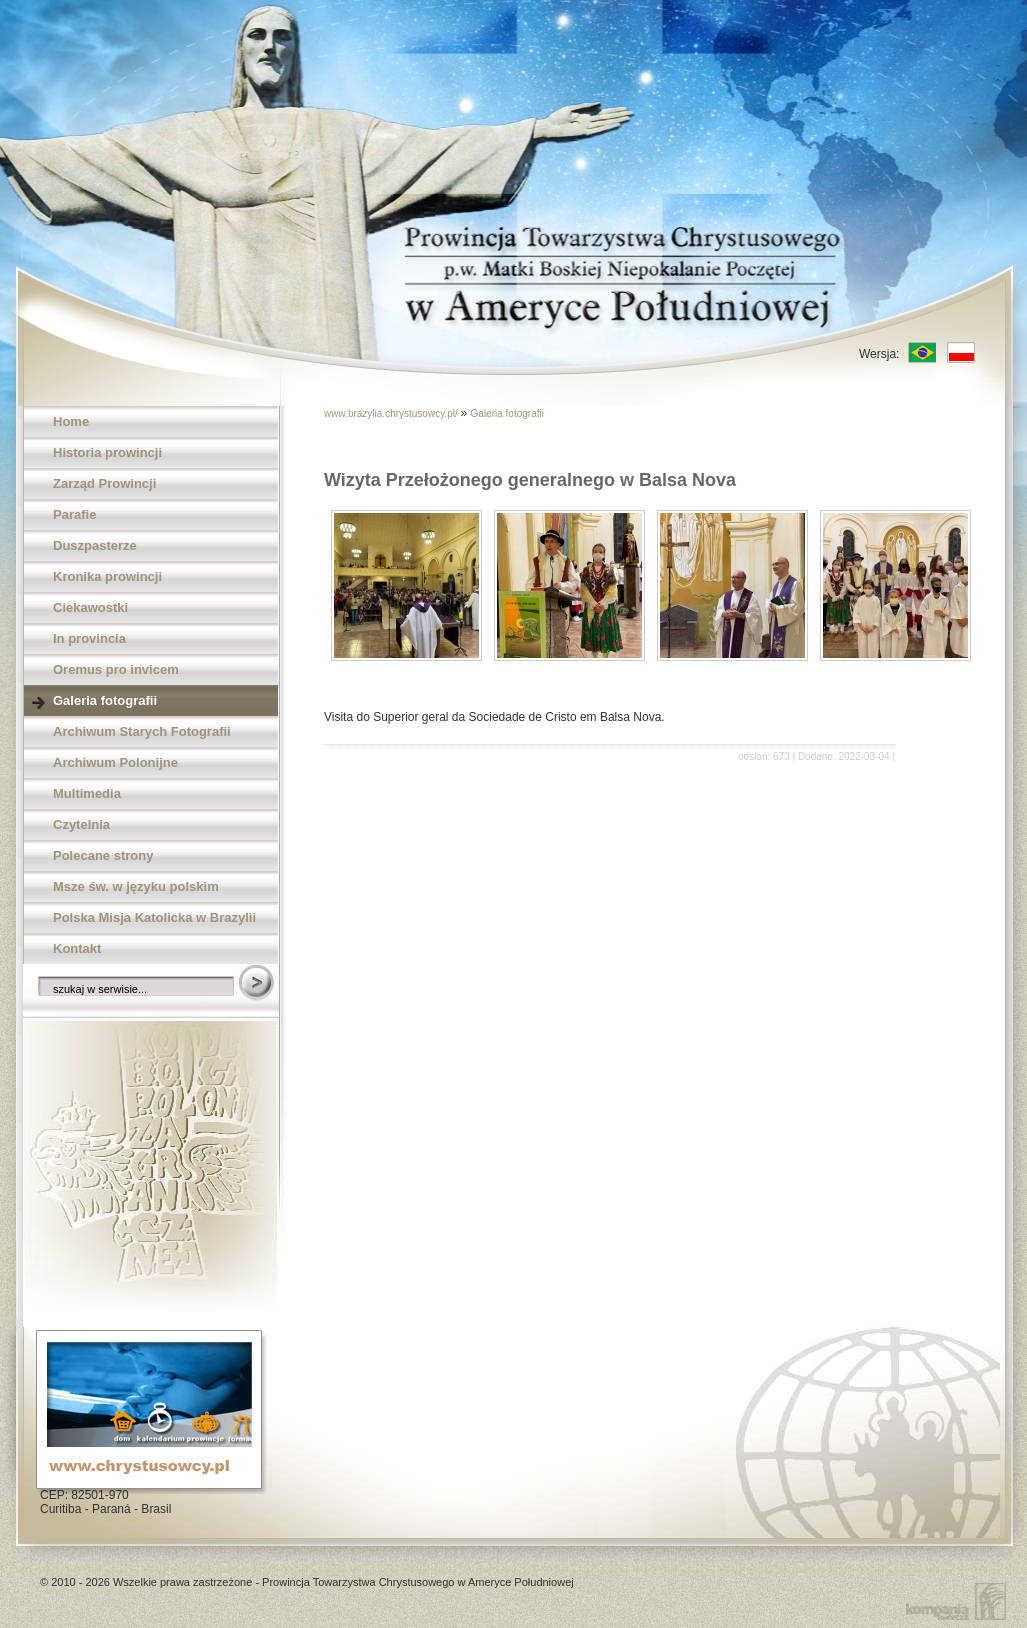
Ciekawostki (90, 607)
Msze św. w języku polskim (136, 886)
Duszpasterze (95, 545)
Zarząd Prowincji (104, 483)
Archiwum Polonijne (115, 762)
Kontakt (77, 948)
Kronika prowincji (107, 576)
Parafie (74, 514)
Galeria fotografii (105, 700)
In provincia (89, 638)
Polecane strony (103, 855)
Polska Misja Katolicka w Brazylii (154, 917)
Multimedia (87, 793)
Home (71, 421)
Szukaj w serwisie (258, 984)
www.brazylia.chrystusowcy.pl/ (392, 413)
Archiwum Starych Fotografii (142, 731)
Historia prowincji (107, 452)
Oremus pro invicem (116, 669)
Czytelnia (81, 824)
